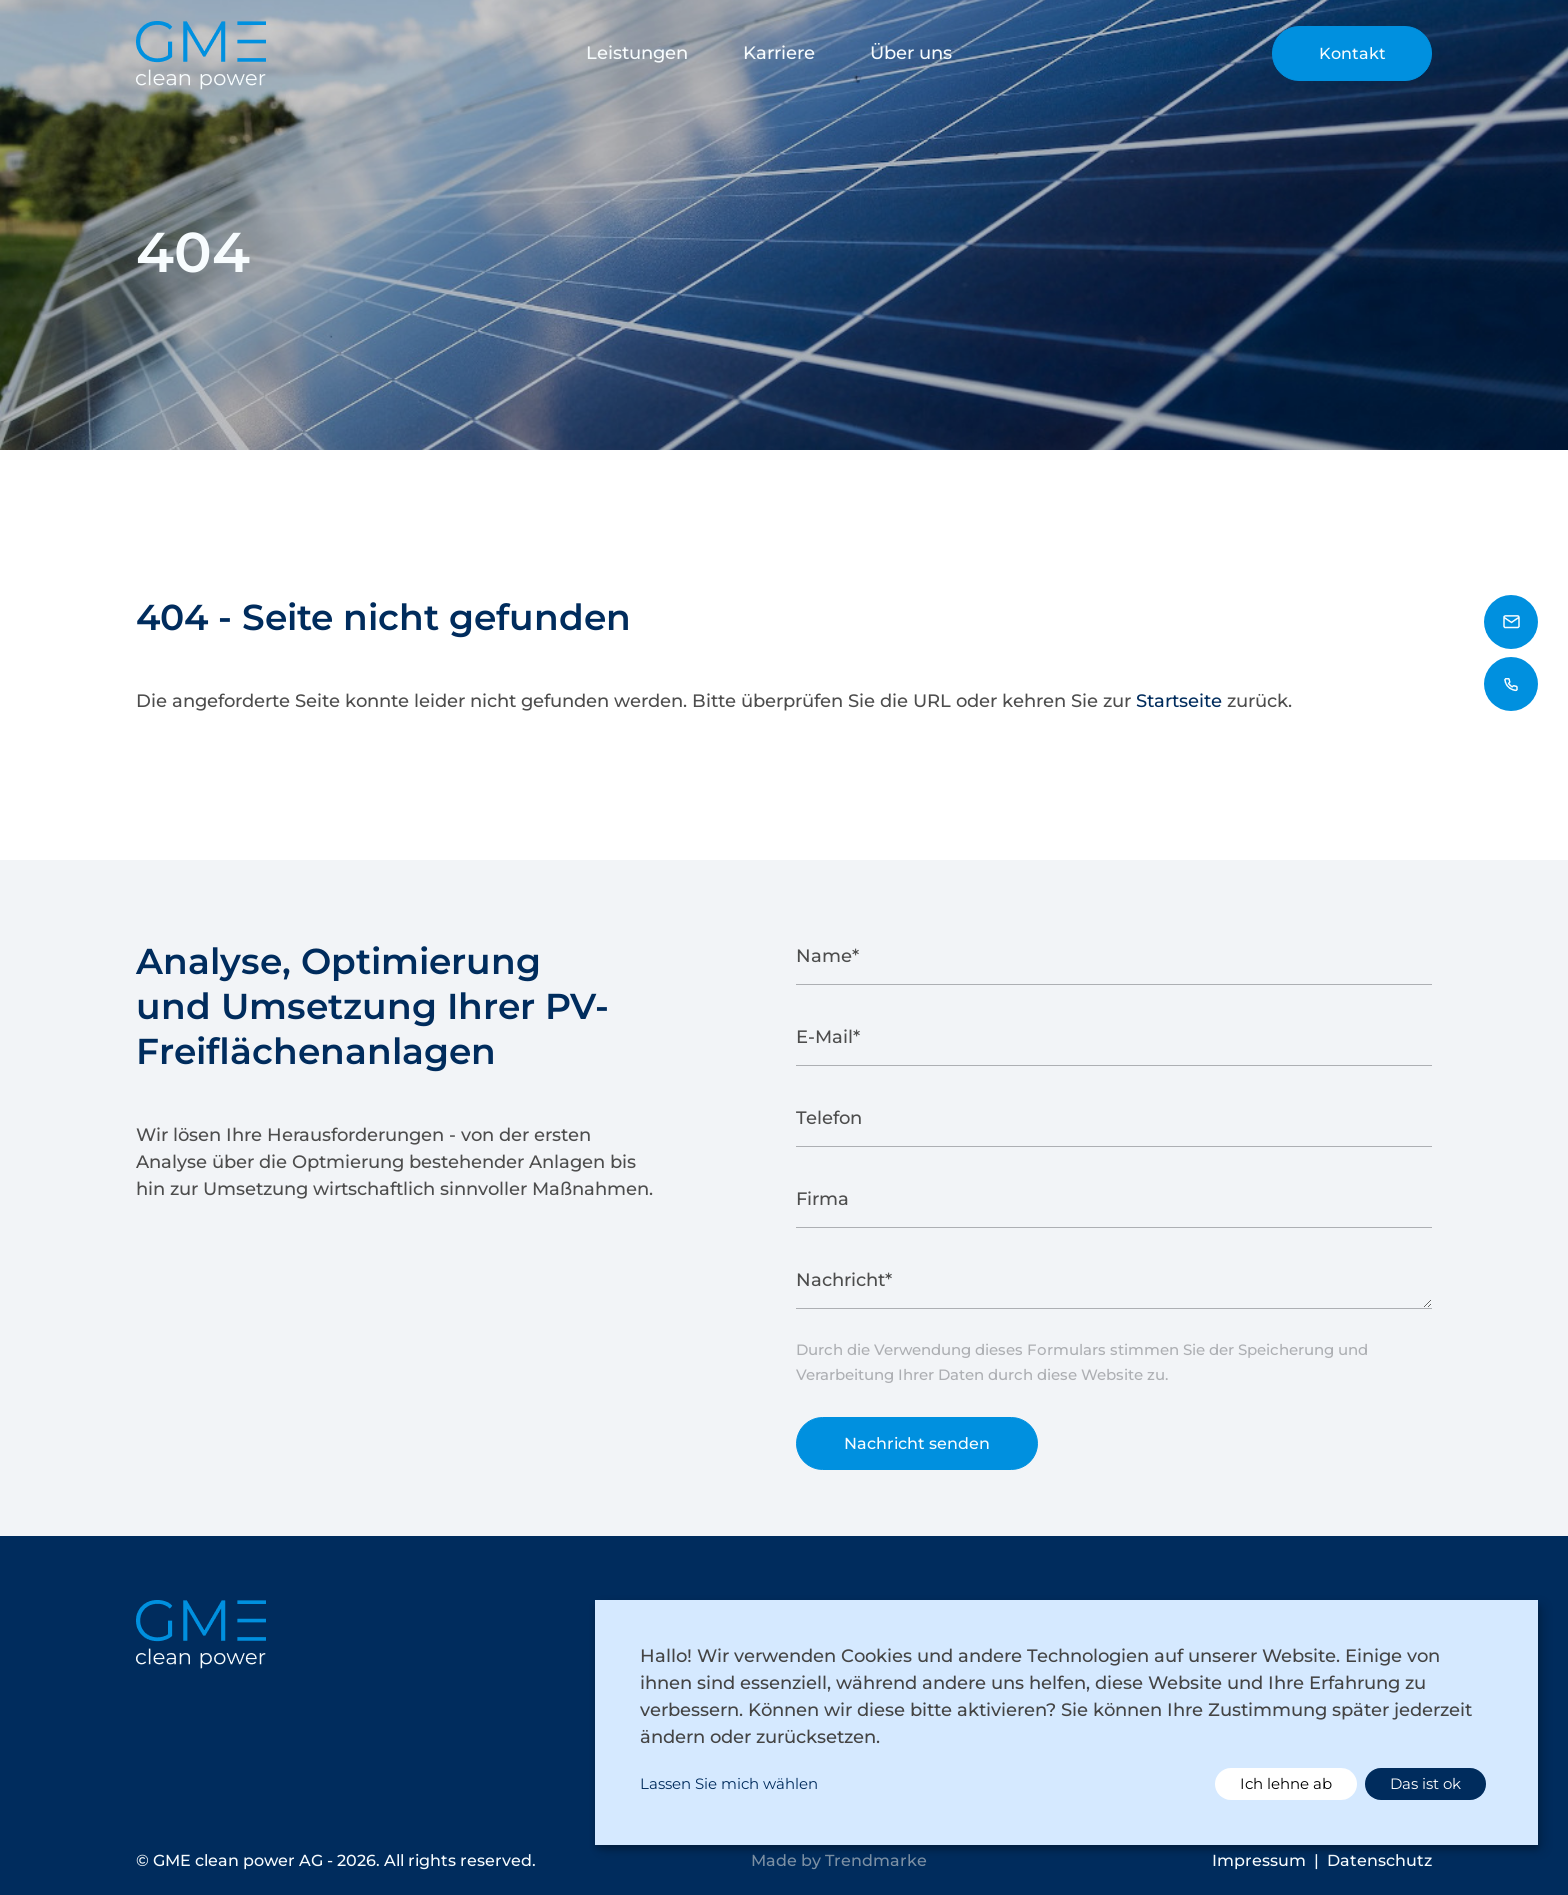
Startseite (1179, 701)
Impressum (1259, 1860)
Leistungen (637, 53)
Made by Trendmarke (839, 1860)
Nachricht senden (917, 1447)
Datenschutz (1379, 1860)
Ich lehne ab (1286, 1783)
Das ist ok (1425, 1783)
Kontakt (1352, 53)
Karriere (779, 53)
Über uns (911, 53)
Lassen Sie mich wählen (729, 1783)
